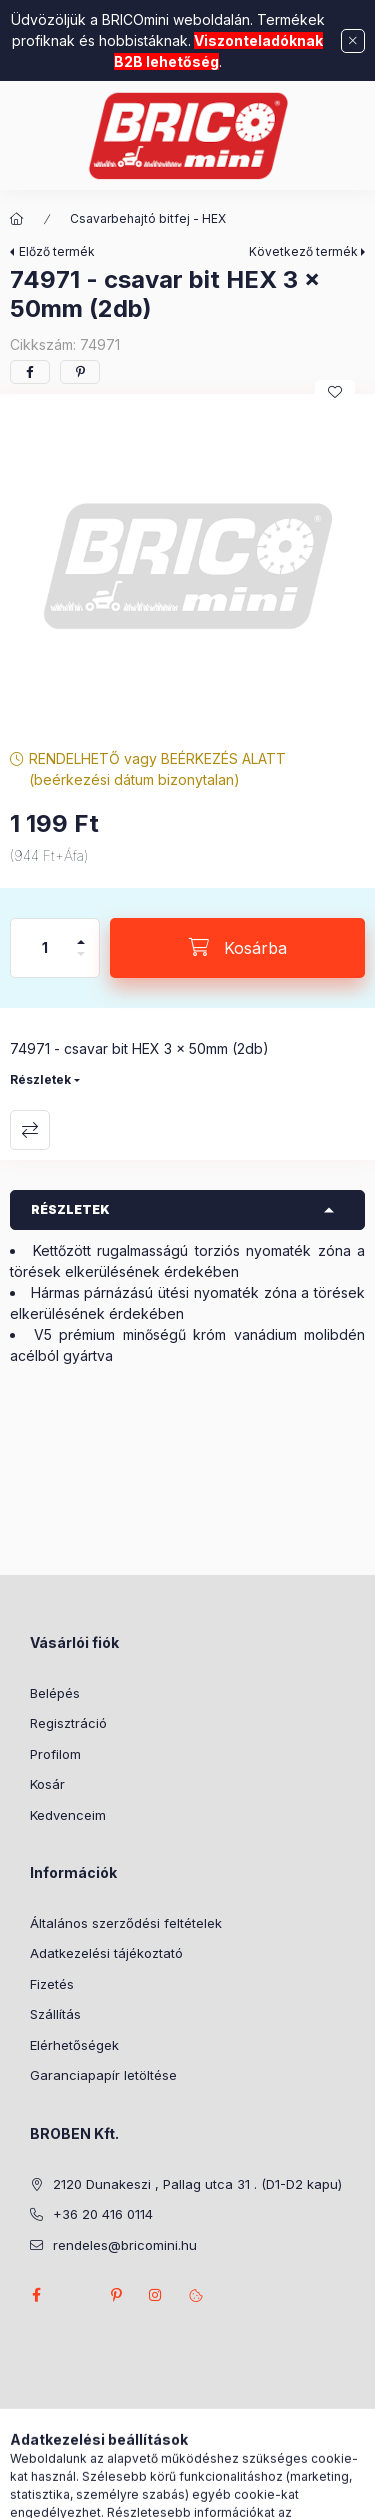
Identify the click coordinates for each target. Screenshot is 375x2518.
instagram (156, 2295)
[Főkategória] (17, 219)
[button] (187, 566)
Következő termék (303, 251)
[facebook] (30, 372)
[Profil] (206, 2493)
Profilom (55, 1754)
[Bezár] (353, 41)
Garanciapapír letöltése (103, 2075)
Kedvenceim (68, 1815)
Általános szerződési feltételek (126, 1923)
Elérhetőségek (74, 2045)
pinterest (116, 2295)
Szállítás (55, 2014)
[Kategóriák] (106, 2493)
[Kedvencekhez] (335, 392)
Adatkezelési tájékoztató (106, 1953)
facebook (36, 2295)
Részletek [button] (70, 1209)
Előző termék (57, 251)
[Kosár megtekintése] (269, 2493)
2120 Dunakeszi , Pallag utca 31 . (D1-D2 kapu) (197, 2184)
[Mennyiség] (45, 948)
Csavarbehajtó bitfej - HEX (148, 218)
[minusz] (81, 962)
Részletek (40, 1079)
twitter (76, 2295)
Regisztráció (68, 1723)
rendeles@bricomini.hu (125, 2245)
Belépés (55, 1693)
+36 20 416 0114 (103, 2214)
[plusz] (81, 933)
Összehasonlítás (30, 1130)
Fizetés (52, 1984)
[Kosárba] (237, 948)
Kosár (47, 1784)
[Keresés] (156, 2493)
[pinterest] (80, 372)
